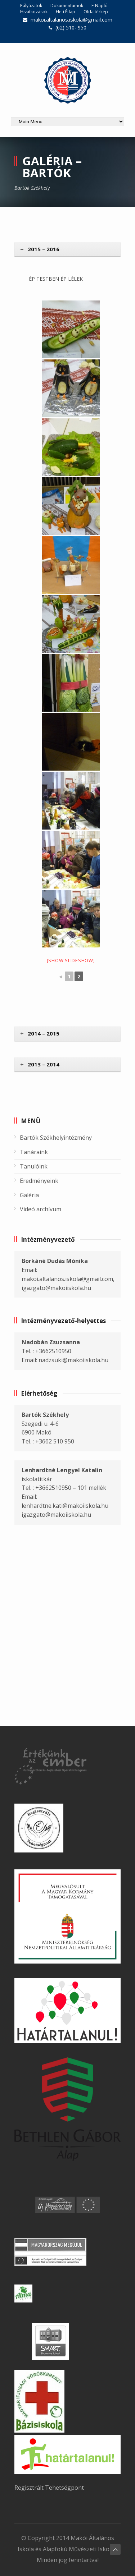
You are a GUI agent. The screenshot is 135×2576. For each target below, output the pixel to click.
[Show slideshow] (71, 960)
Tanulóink (34, 1166)
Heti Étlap (65, 12)
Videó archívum (40, 1209)
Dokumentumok (66, 6)
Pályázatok (31, 6)
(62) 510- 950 (70, 27)
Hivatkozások (34, 12)
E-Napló (99, 6)
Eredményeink (39, 1181)
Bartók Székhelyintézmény (56, 1138)
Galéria (29, 1195)
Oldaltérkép (96, 12)
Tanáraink (34, 1152)
